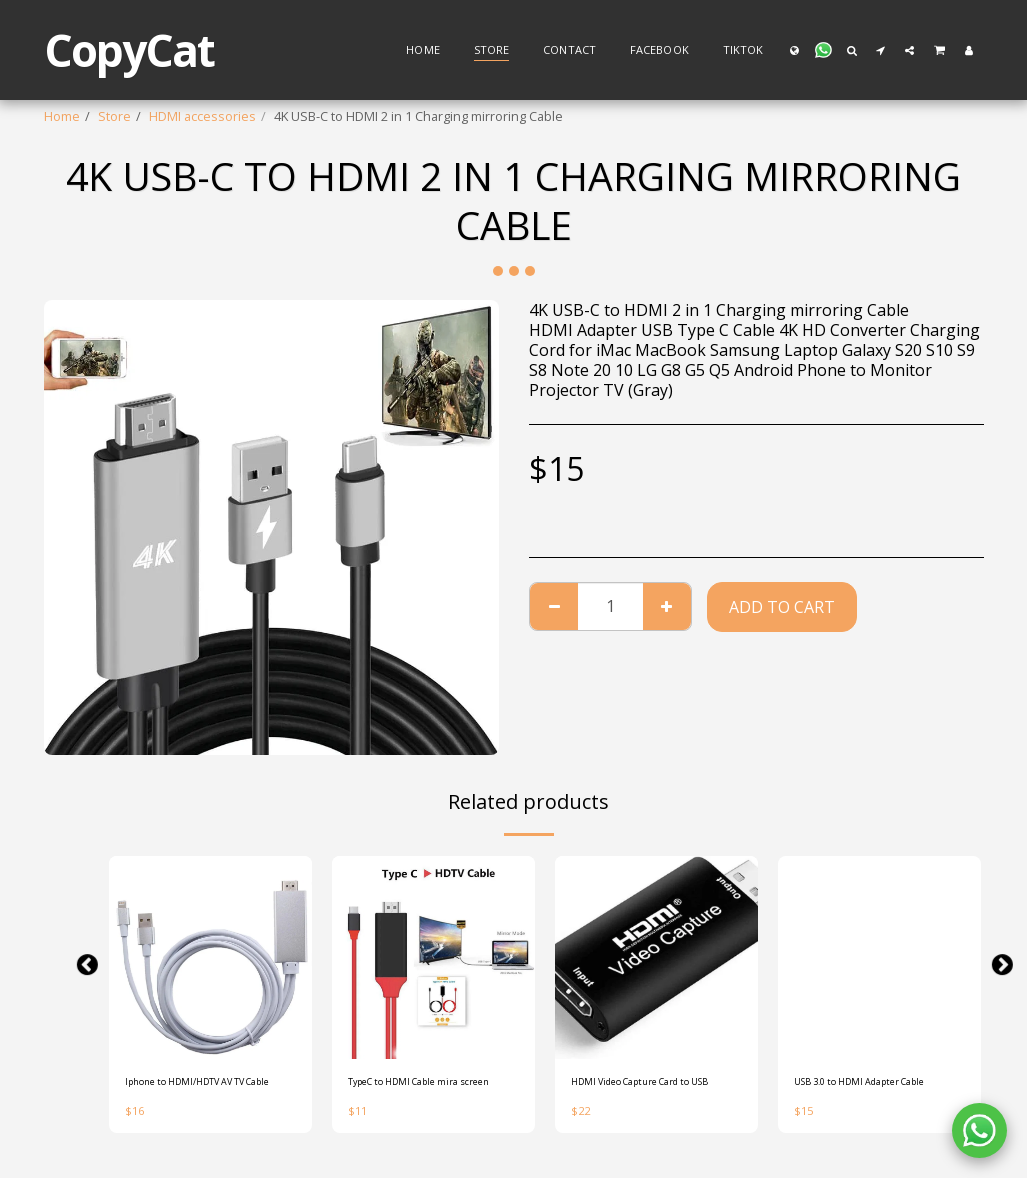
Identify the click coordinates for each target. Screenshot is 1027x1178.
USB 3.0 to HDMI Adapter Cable (867, 1093)
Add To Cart (782, 607)
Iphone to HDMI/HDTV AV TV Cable (209, 1093)
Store (114, 116)
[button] (823, 50)
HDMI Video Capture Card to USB (654, 1093)
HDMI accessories (202, 116)
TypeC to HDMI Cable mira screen (424, 1093)
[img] (210, 957)
